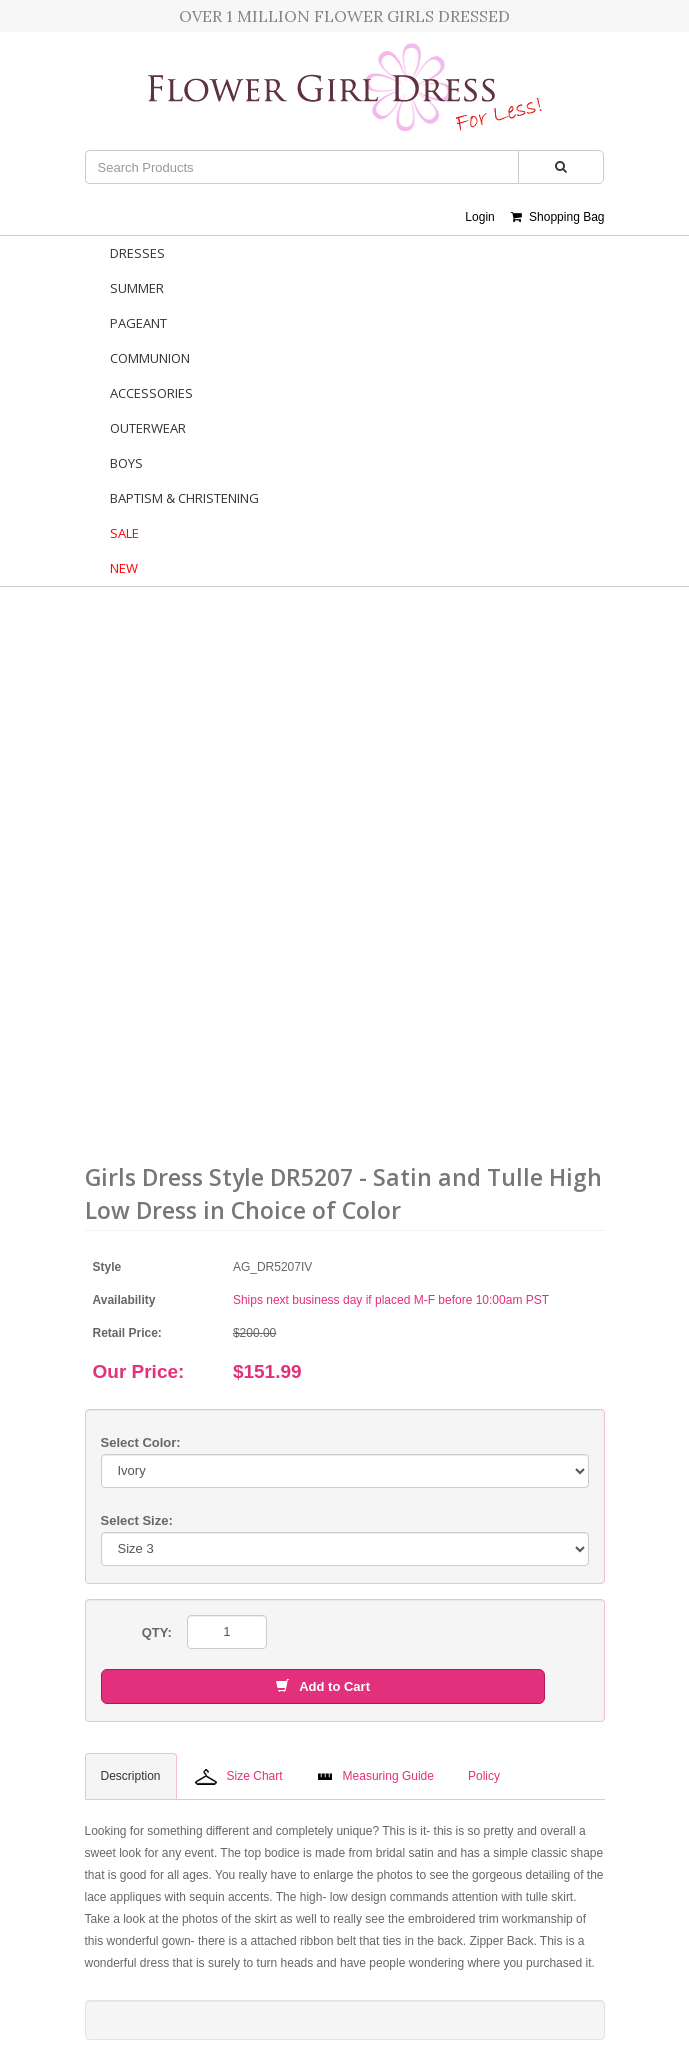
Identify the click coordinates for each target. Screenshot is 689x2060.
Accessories (151, 393)
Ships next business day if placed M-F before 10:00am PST (391, 1300)
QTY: (157, 1632)
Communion (150, 358)
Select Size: (137, 1520)
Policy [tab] (484, 1776)
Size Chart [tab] (239, 1777)
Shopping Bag (557, 217)
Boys (126, 463)
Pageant (138, 323)
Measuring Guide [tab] (375, 1776)
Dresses (137, 253)
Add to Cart (323, 1686)
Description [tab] (131, 1776)
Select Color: (141, 1442)
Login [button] (479, 217)
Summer (137, 288)
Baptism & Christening (184, 498)
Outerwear (148, 428)
